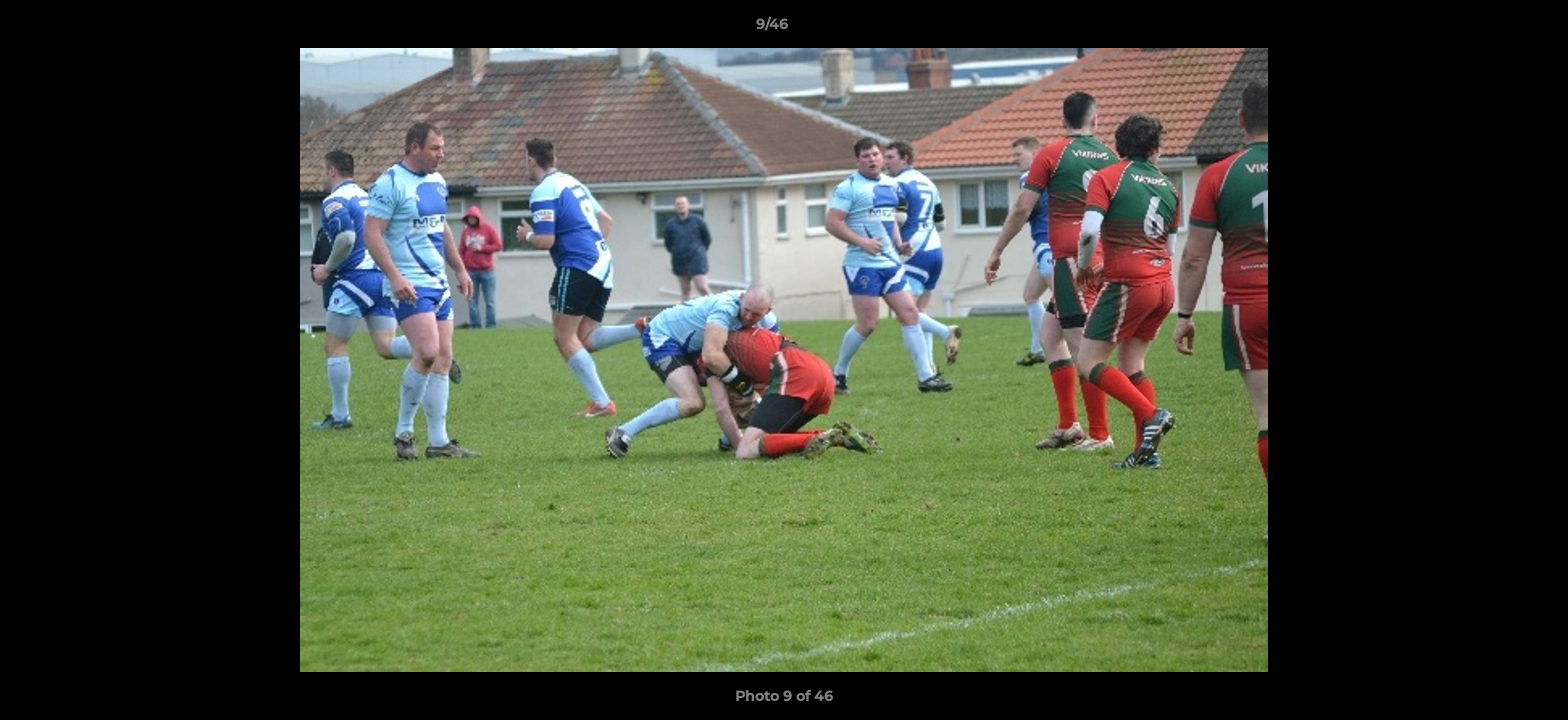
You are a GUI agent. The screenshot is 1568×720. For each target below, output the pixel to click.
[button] (1484, 29)
